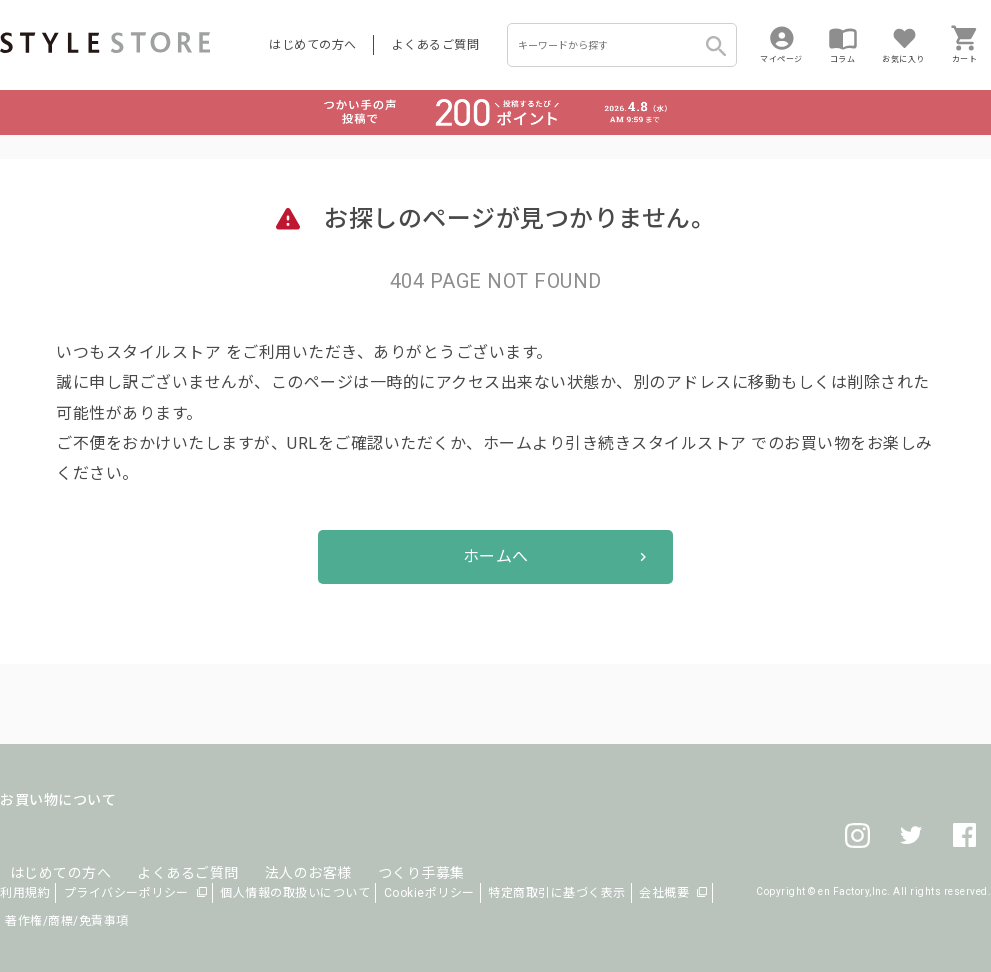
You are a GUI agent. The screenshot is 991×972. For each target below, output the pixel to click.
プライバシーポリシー (126, 893)
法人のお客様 (278, 848)
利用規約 (25, 893)
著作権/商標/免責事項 (67, 921)
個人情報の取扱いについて (295, 893)
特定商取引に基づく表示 (557, 893)
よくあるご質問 (436, 45)
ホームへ (496, 556)
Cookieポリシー (429, 893)
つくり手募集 (381, 848)
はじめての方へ (313, 45)
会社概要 (664, 893)
